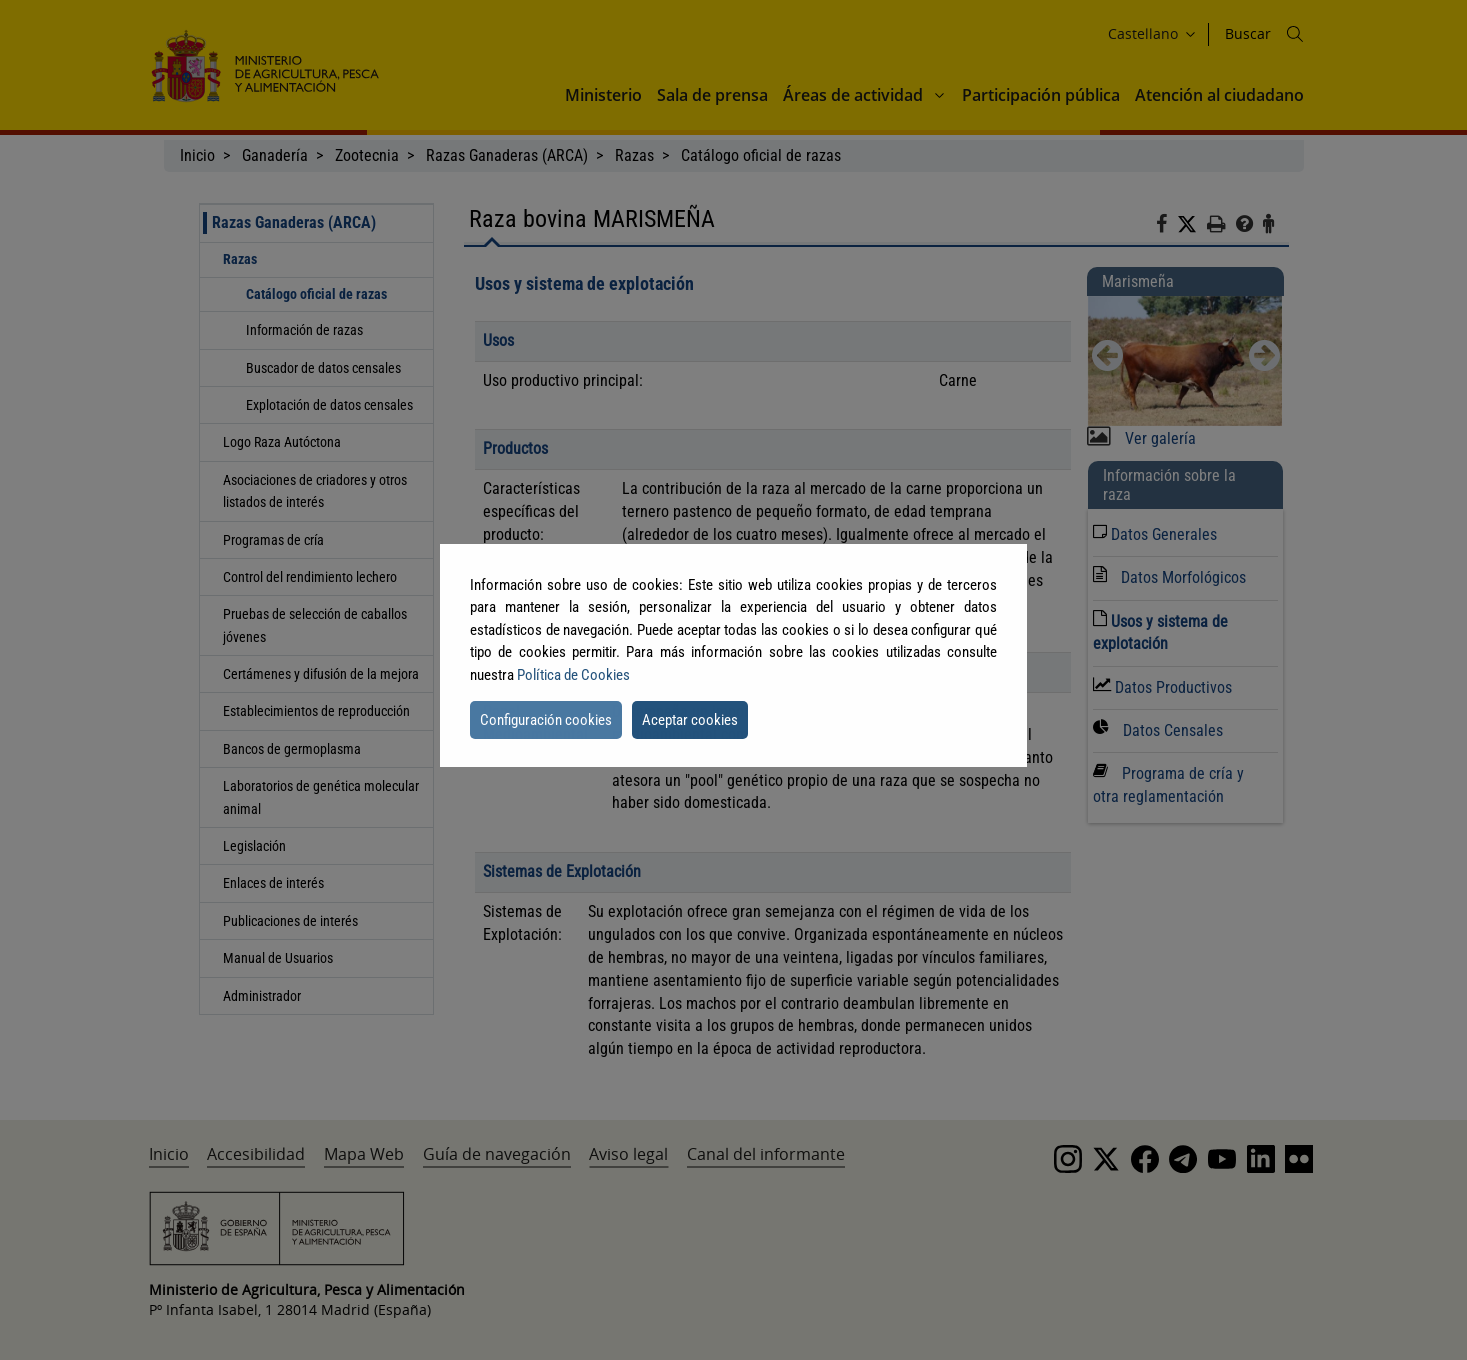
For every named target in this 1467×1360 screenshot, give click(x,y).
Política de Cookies (573, 675)
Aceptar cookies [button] (690, 720)
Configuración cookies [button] (546, 720)
